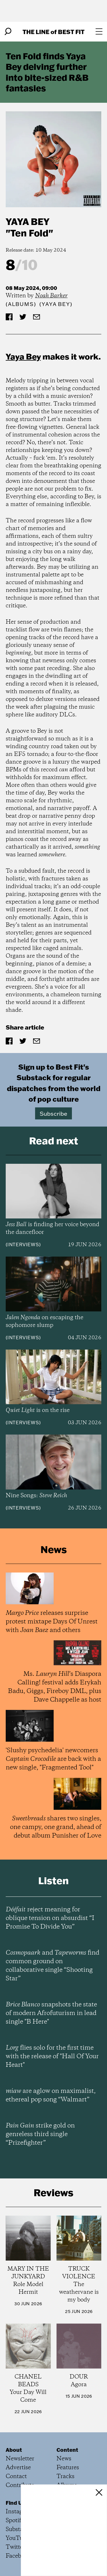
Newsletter (20, 2459)
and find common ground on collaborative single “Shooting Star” (52, 1966)
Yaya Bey (27, 221)
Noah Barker (51, 296)
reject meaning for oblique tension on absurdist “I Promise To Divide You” (50, 1918)
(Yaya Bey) (55, 304)
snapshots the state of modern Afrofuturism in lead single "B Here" (51, 2013)
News (63, 2459)
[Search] (8, 31)
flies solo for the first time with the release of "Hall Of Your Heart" (52, 2056)
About (14, 2449)
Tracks (65, 2476)
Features (67, 2468)
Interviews (23, 1244)
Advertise (18, 2468)
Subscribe (53, 1113)
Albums (21, 304)
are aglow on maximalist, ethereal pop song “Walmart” (51, 2095)
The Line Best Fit (53, 32)
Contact (16, 2476)
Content (67, 2449)
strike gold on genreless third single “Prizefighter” (40, 2134)
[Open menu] (99, 31)
